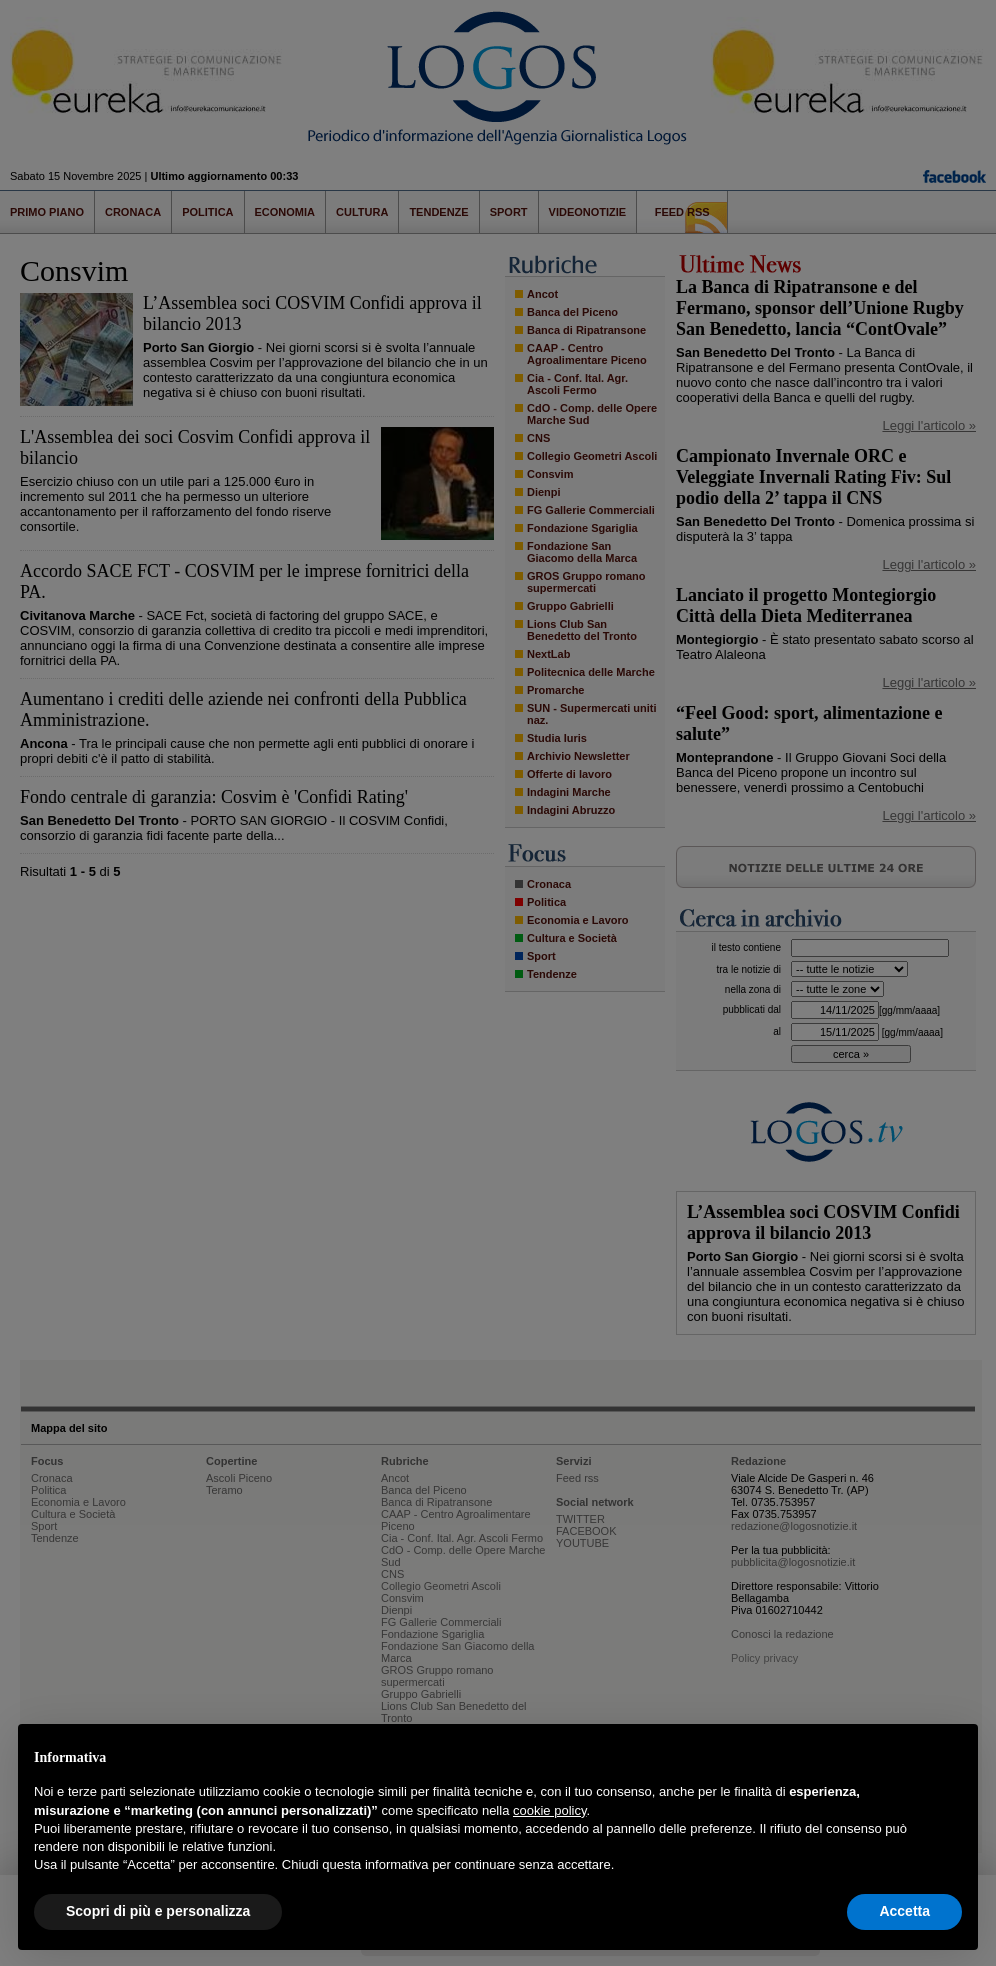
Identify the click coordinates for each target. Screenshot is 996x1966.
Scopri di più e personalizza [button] (158, 1911)
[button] (952, 1756)
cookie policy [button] (549, 1810)
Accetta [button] (904, 1911)
